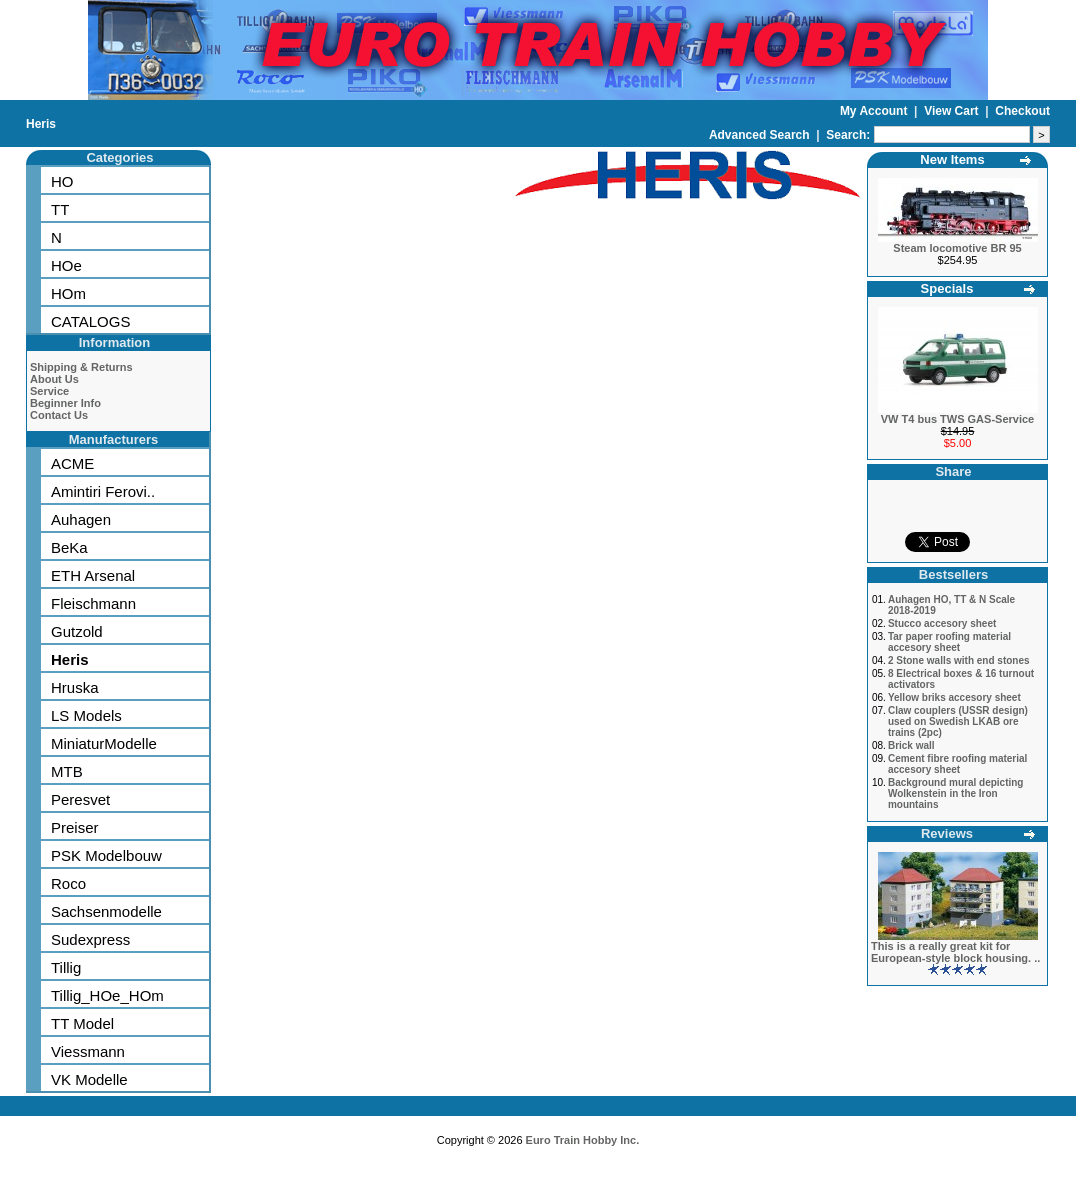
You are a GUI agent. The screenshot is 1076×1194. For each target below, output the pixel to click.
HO (62, 181)
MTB (67, 771)
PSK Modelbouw (106, 855)
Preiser (75, 827)
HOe (66, 265)
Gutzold (77, 631)
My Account (875, 111)
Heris (41, 124)
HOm (68, 293)
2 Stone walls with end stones (959, 660)
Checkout (1022, 111)
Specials (947, 288)
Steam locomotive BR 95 (957, 248)
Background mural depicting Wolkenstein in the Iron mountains (956, 793)
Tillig (66, 967)
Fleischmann (93, 603)
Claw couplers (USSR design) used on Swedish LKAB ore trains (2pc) (958, 721)
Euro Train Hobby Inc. (583, 1140)
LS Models (86, 715)
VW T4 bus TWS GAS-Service (957, 419)
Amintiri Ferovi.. (103, 491)
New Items (952, 159)
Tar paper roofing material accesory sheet (949, 642)
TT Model (82, 1023)
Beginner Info (65, 403)
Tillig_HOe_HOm (107, 995)
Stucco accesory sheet (942, 623)
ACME (72, 463)
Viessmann (88, 1051)
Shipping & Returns (81, 367)
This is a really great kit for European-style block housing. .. (955, 952)
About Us (54, 379)
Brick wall (911, 745)
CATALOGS (90, 321)
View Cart (953, 111)
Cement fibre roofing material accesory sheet (957, 764)
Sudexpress (90, 939)
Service (49, 391)
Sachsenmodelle (106, 911)
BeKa (69, 547)
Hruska (75, 687)
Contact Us (59, 415)
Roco (68, 883)
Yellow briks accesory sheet (954, 697)
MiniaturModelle (104, 743)
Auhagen (81, 519)
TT (60, 209)
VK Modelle (89, 1079)
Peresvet (80, 799)
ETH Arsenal (93, 575)
